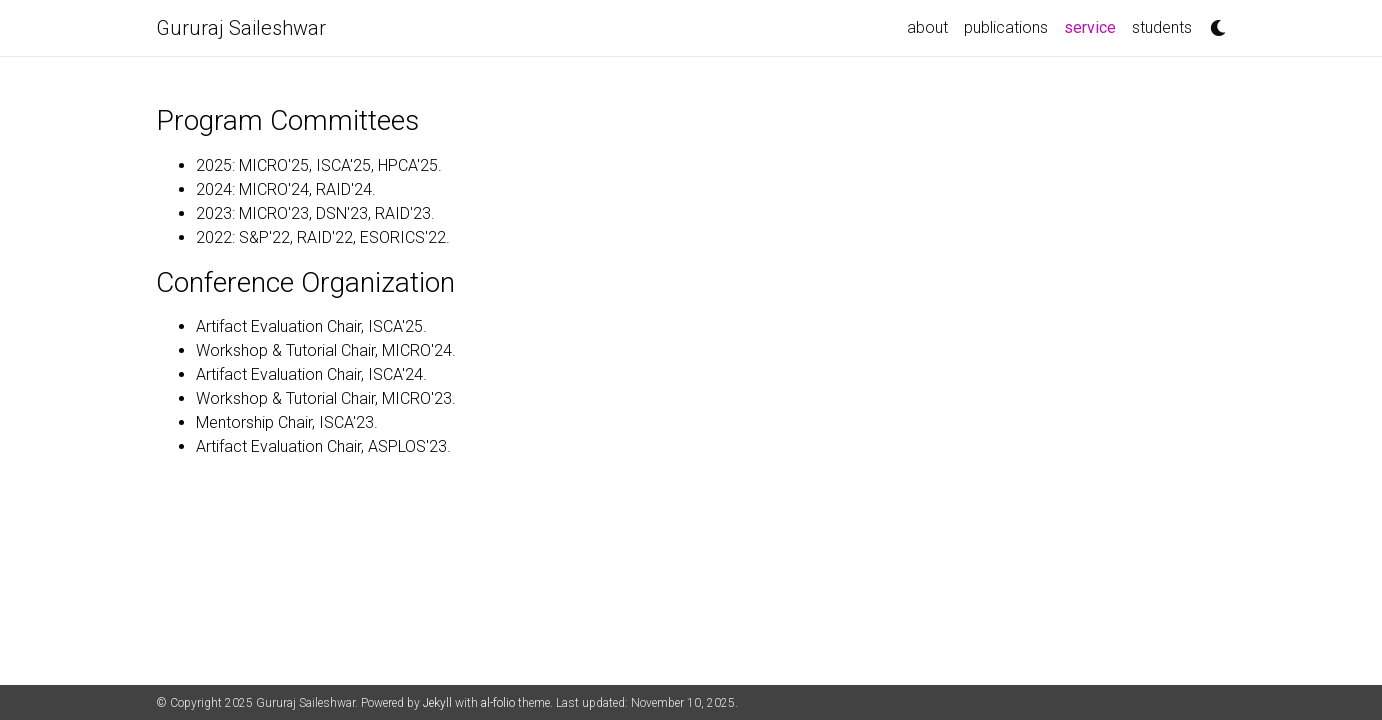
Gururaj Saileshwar (241, 28)
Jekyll (437, 703)
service (1094, 26)
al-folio (498, 703)
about (927, 27)
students (1162, 27)
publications (1006, 27)
